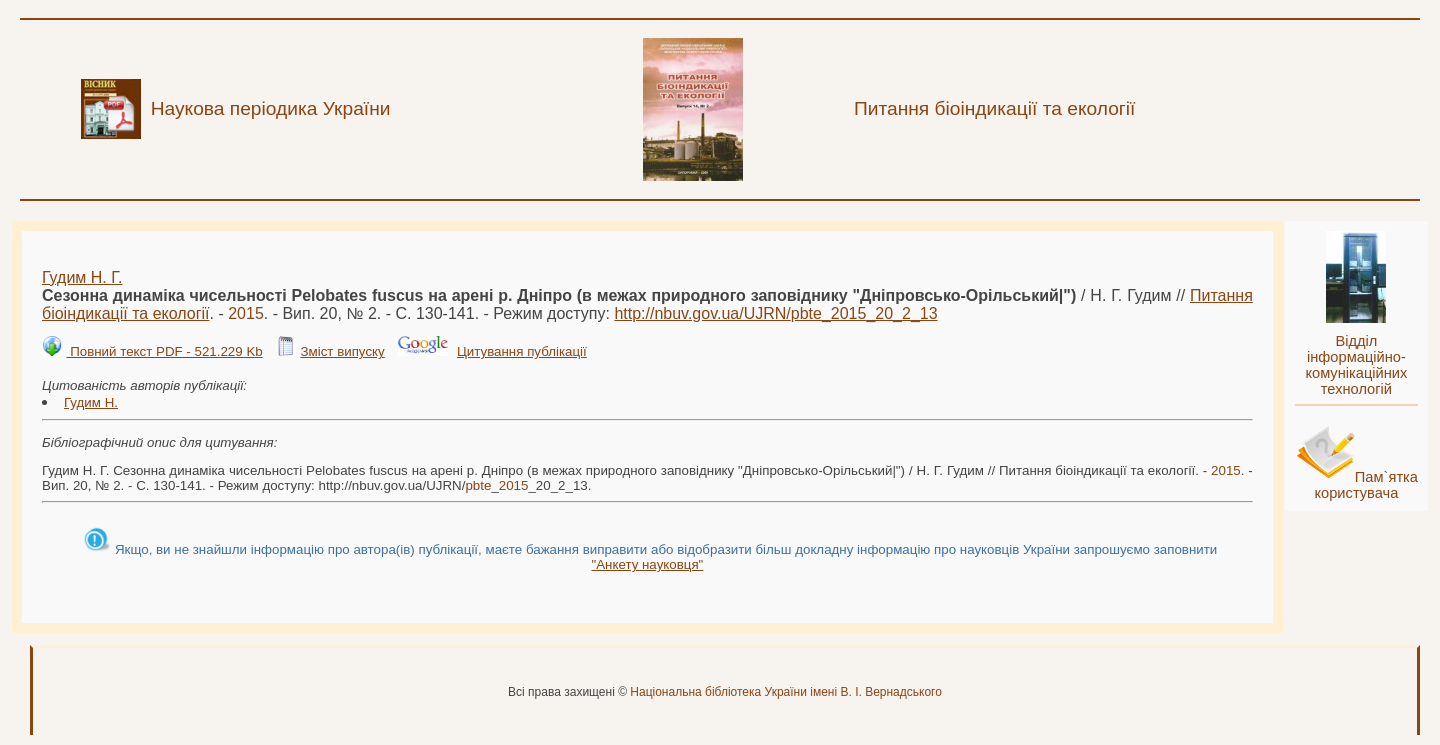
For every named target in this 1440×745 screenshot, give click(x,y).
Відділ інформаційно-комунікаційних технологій (1356, 365)
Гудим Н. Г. (82, 277)
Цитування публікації (522, 351)
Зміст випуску (342, 351)
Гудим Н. (91, 402)
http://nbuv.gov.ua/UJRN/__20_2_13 (775, 313)
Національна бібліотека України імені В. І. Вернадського (786, 692)
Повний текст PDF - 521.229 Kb (164, 351)
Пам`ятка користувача (1366, 485)
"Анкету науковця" (647, 564)
